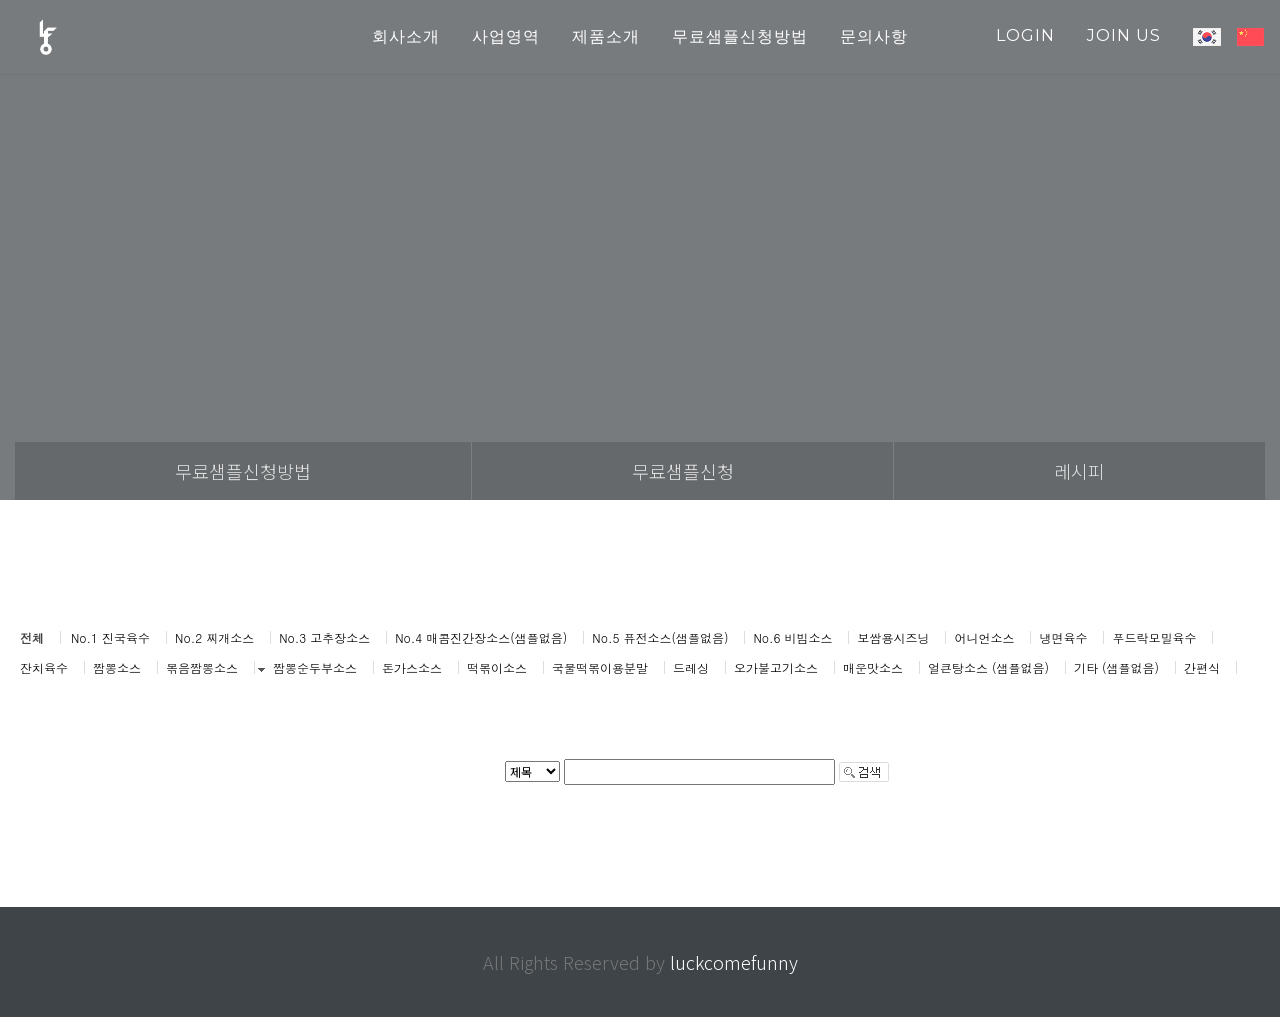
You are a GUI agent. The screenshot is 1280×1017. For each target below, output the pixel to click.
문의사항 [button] (874, 36)
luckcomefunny (734, 962)
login (1025, 35)
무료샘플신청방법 (243, 471)
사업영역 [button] (506, 36)
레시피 (1079, 471)
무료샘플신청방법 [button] (740, 36)
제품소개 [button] (606, 36)
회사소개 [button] (406, 36)
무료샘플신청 (683, 471)
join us (1124, 35)
